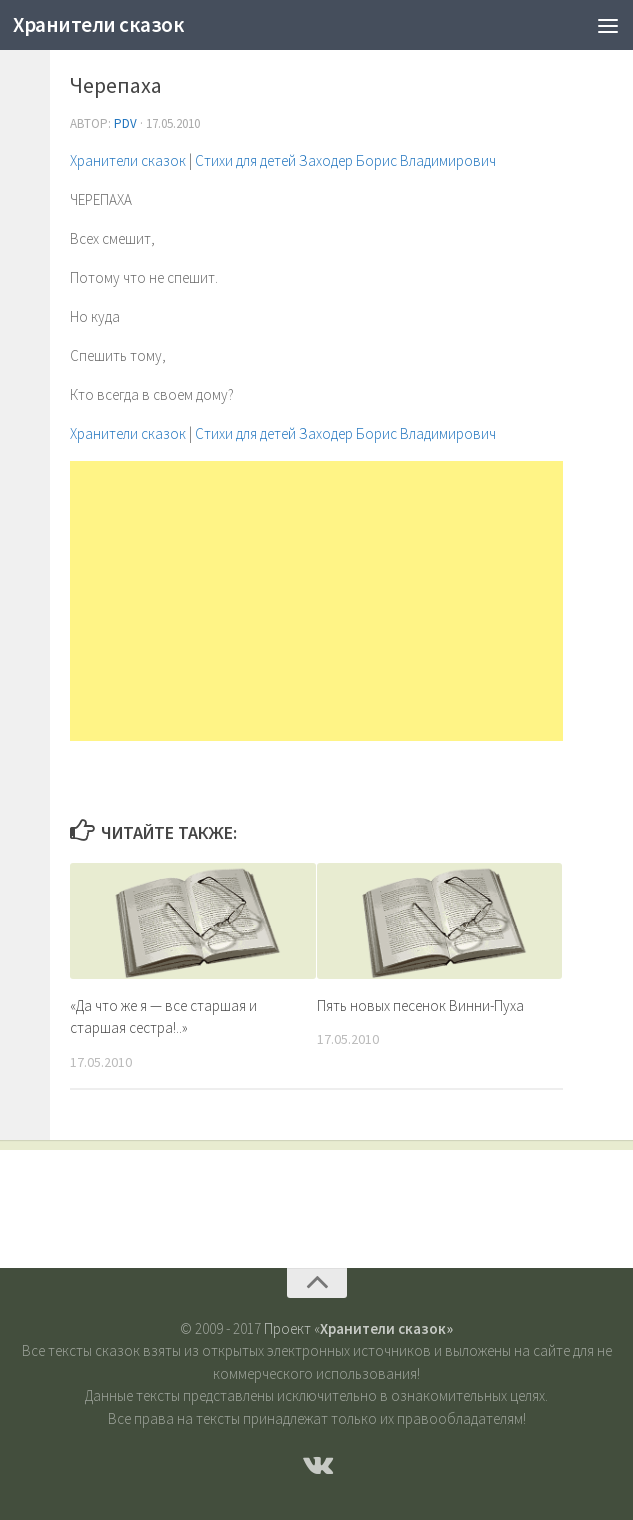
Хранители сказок (98, 24)
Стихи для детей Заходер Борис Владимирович (345, 160)
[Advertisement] (316, 601)
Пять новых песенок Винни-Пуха (420, 1005)
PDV (125, 123)
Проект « (358, 1328)
